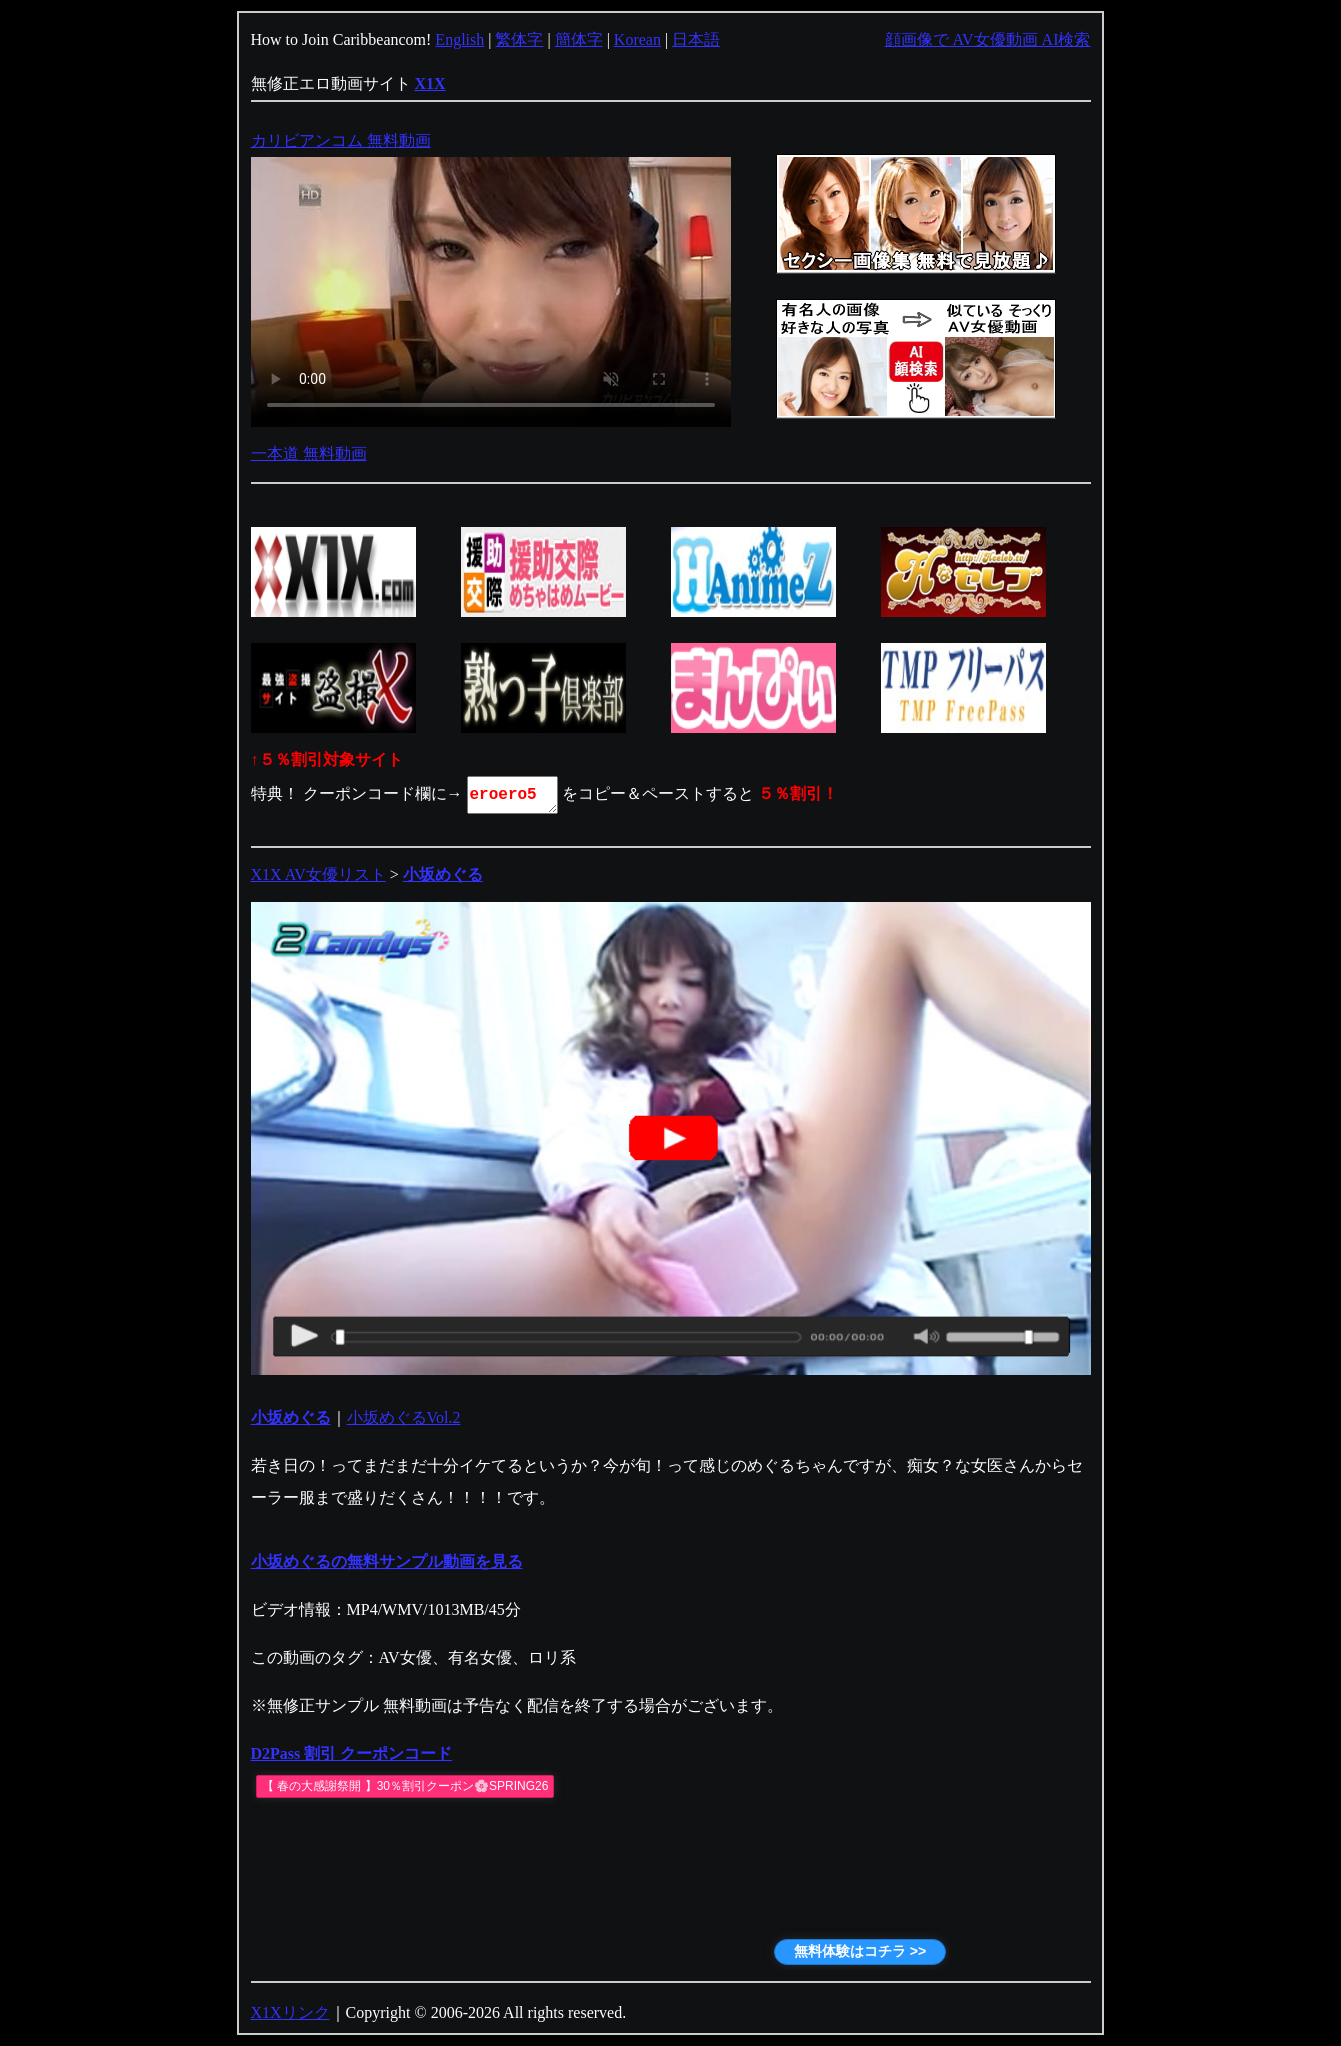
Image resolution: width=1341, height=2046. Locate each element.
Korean (637, 39)
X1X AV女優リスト (318, 874)
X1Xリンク (290, 2012)
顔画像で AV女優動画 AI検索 (988, 39)
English (459, 39)
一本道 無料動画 (309, 453)
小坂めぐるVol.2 (404, 1417)
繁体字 (519, 39)
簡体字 (579, 39)
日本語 (696, 39)
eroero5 (514, 795)
